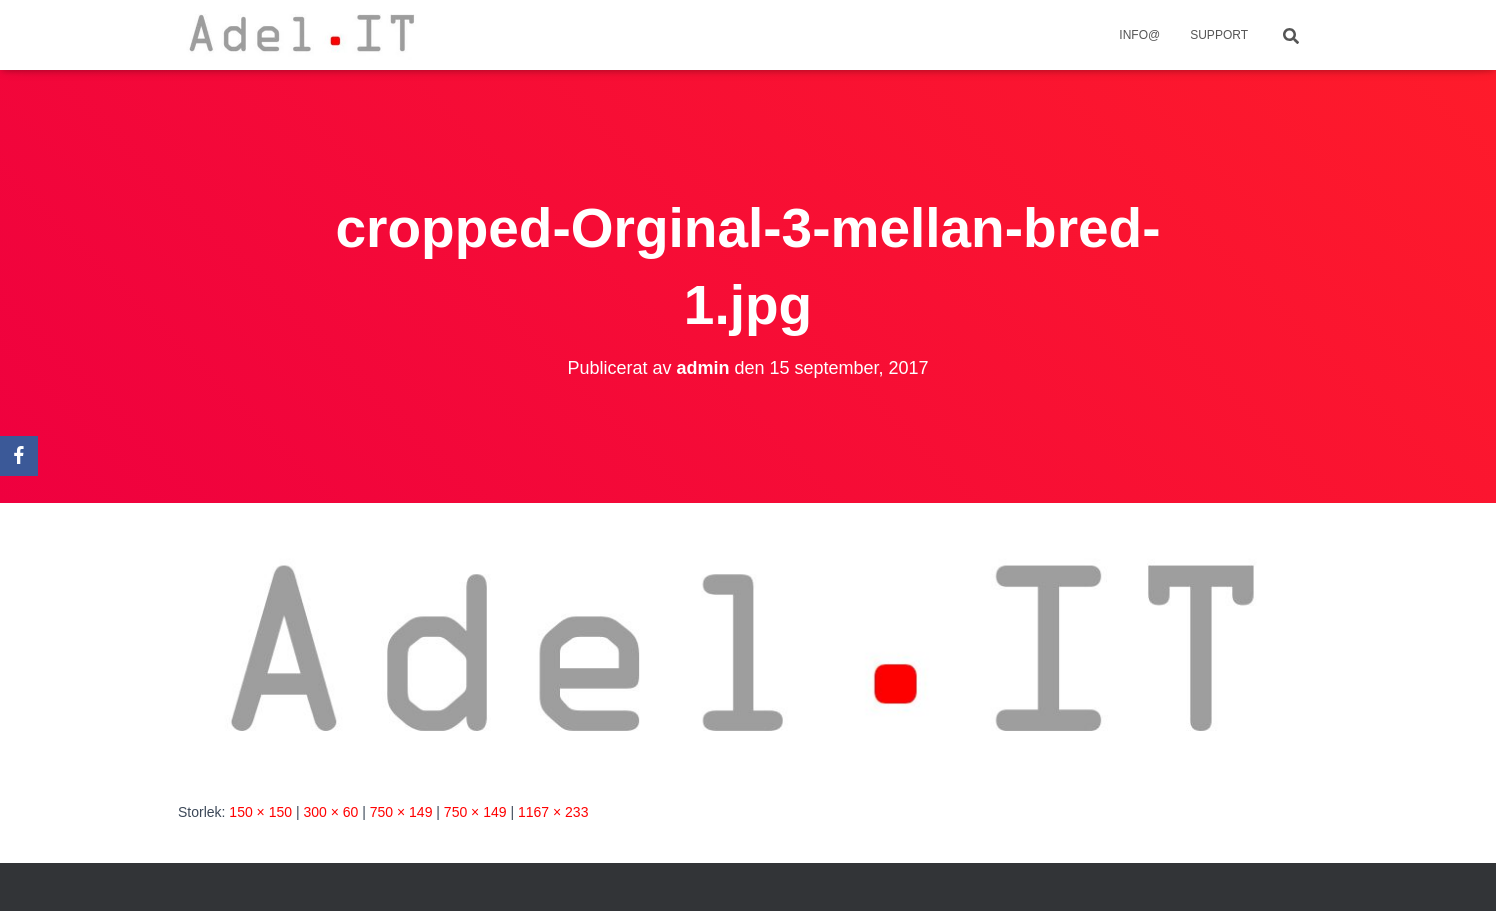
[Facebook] (19, 456)
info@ (1139, 35)
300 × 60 (330, 812)
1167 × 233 (553, 812)
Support (1219, 35)
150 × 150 (260, 812)
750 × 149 (401, 812)
